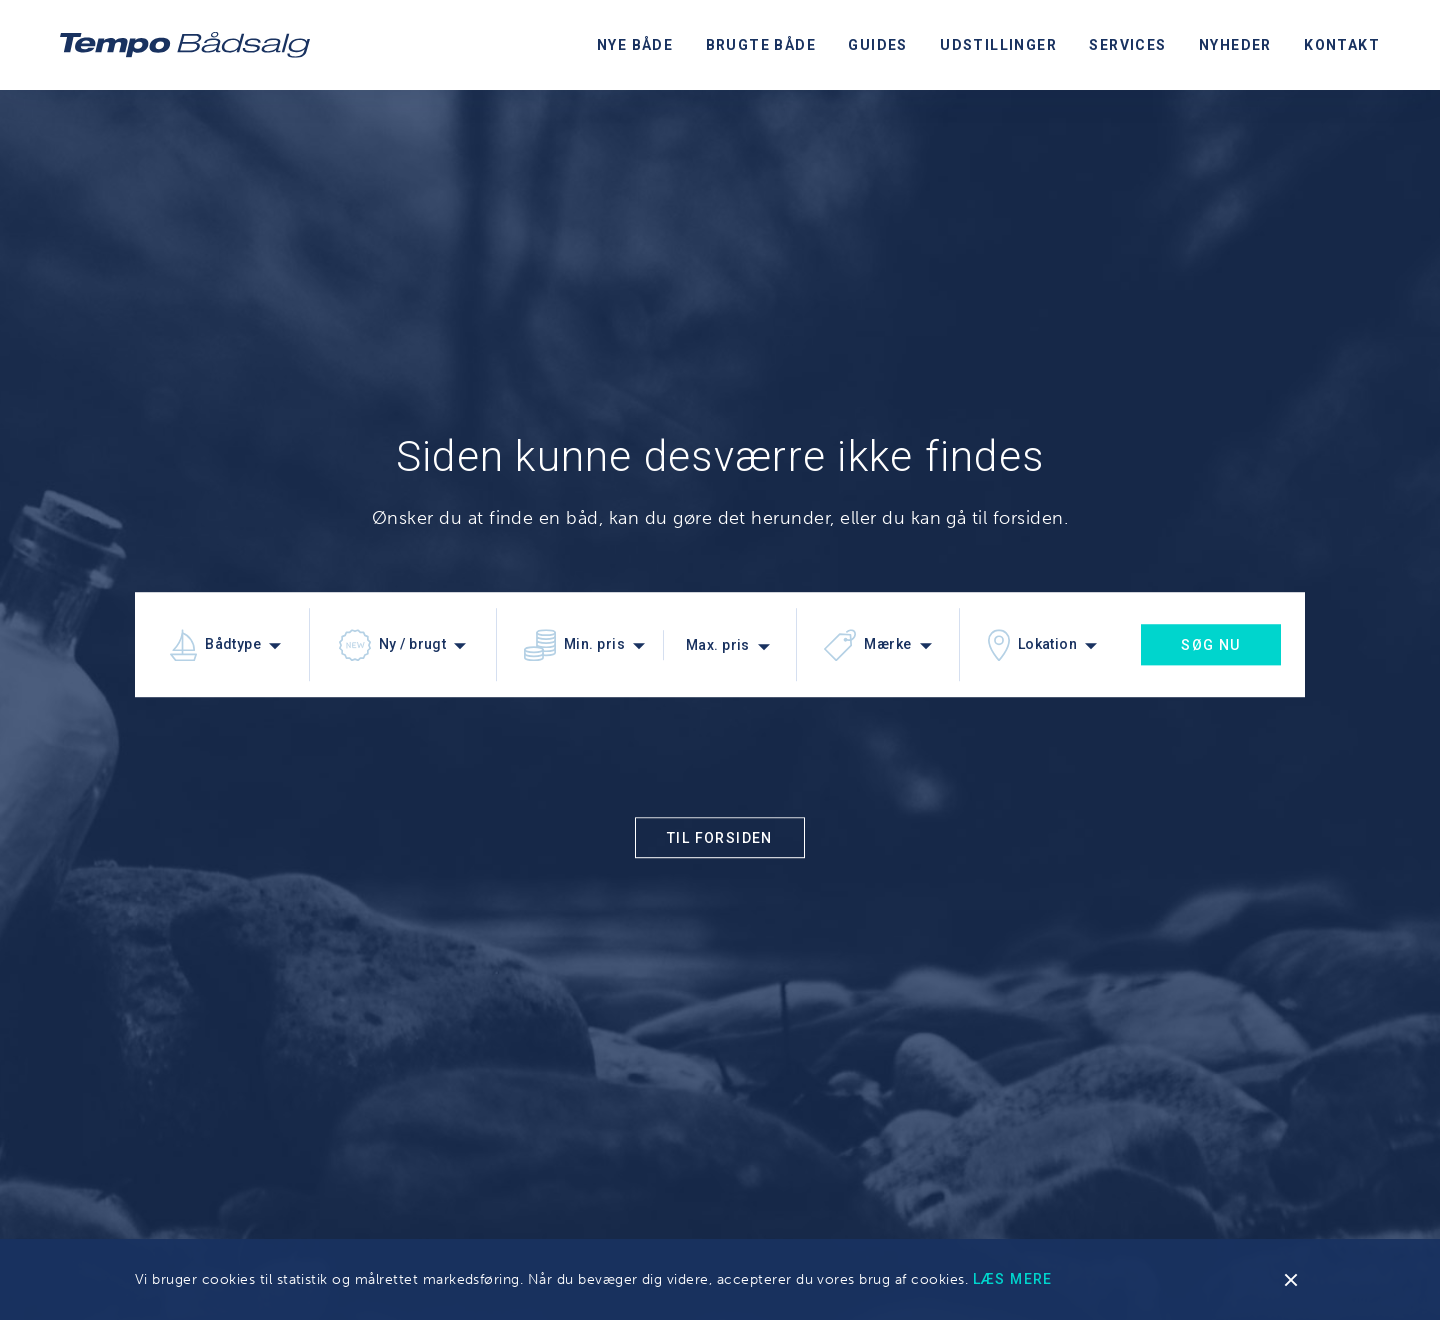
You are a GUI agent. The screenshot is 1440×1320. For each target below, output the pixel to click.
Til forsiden (720, 838)
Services (1127, 45)
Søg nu (1210, 646)
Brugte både (761, 45)
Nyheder (1235, 45)
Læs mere (1013, 1279)
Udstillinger (998, 45)
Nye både (635, 45)
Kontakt (1342, 45)
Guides (877, 45)
